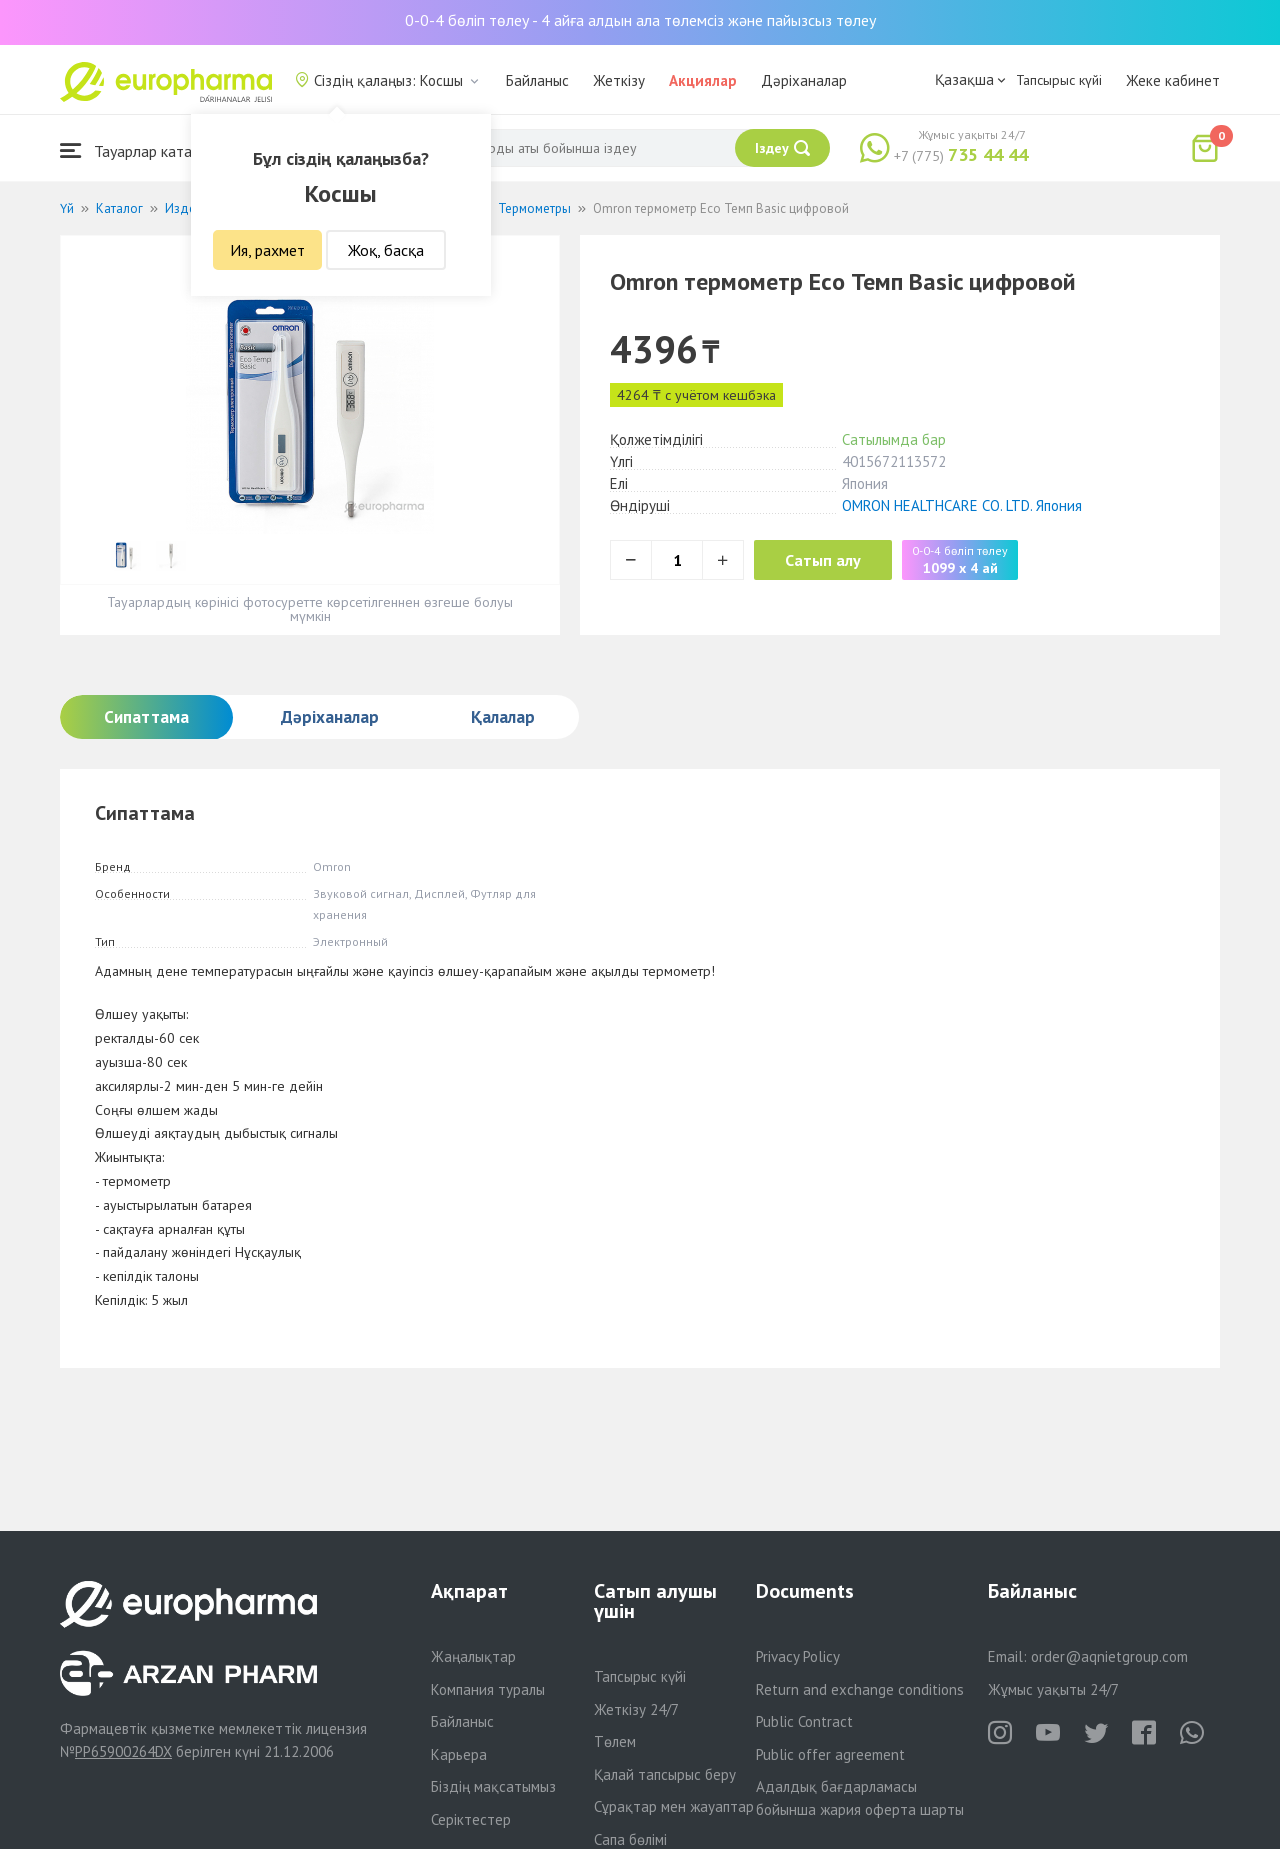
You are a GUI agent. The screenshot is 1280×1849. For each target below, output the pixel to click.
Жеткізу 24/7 (636, 1709)
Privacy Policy (798, 1656)
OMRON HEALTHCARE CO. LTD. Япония (962, 505)
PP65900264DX (123, 1751)
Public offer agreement (830, 1754)
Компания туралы (488, 1689)
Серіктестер (471, 1819)
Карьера (459, 1754)
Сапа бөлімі (630, 1839)
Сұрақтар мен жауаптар (674, 1806)
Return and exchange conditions (860, 1689)
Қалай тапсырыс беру (665, 1774)
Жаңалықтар (473, 1656)
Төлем (615, 1741)
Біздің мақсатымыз (493, 1786)
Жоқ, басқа (386, 250)
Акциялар (703, 80)
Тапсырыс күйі (1059, 80)
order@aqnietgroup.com (1109, 1656)
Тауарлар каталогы (142, 150)
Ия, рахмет (267, 250)
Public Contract (804, 1721)
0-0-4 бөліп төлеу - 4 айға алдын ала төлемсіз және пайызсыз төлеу (640, 20)
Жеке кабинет (1173, 80)
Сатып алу (832, 560)
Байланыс (537, 80)
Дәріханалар (804, 80)
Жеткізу (619, 80)
